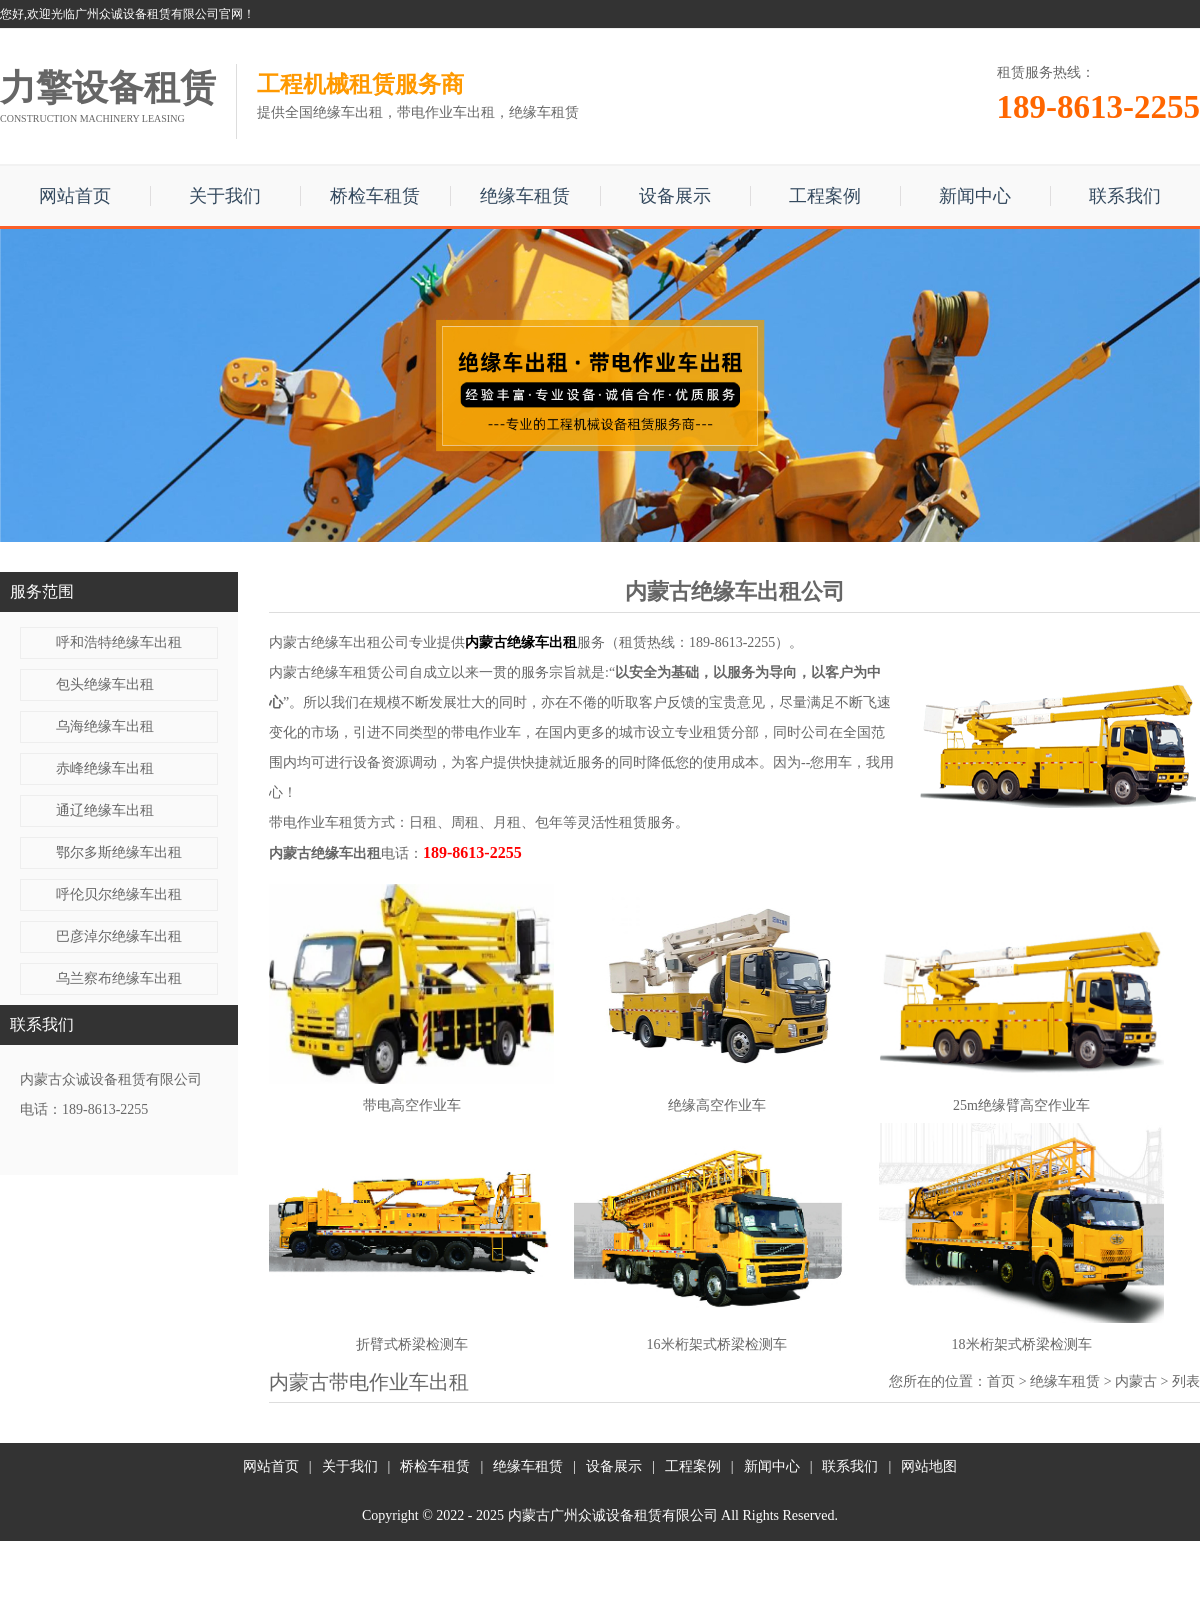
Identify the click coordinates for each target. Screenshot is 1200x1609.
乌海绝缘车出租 (105, 726)
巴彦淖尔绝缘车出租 (119, 936)
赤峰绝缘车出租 (105, 768)
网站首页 (75, 196)
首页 (1001, 1381)
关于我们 (225, 196)
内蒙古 (1136, 1381)
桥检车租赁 (375, 196)
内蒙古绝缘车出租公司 (339, 642)
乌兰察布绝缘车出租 (119, 978)
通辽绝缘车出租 (105, 810)
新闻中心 (975, 196)
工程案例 (825, 196)
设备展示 (675, 196)
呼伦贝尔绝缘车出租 (119, 894)
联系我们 (1125, 196)
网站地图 (929, 1466)
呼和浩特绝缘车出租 (119, 642)
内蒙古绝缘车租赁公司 (339, 672)
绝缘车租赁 (525, 196)
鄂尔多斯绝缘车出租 (119, 852)
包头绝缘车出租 (105, 684)
